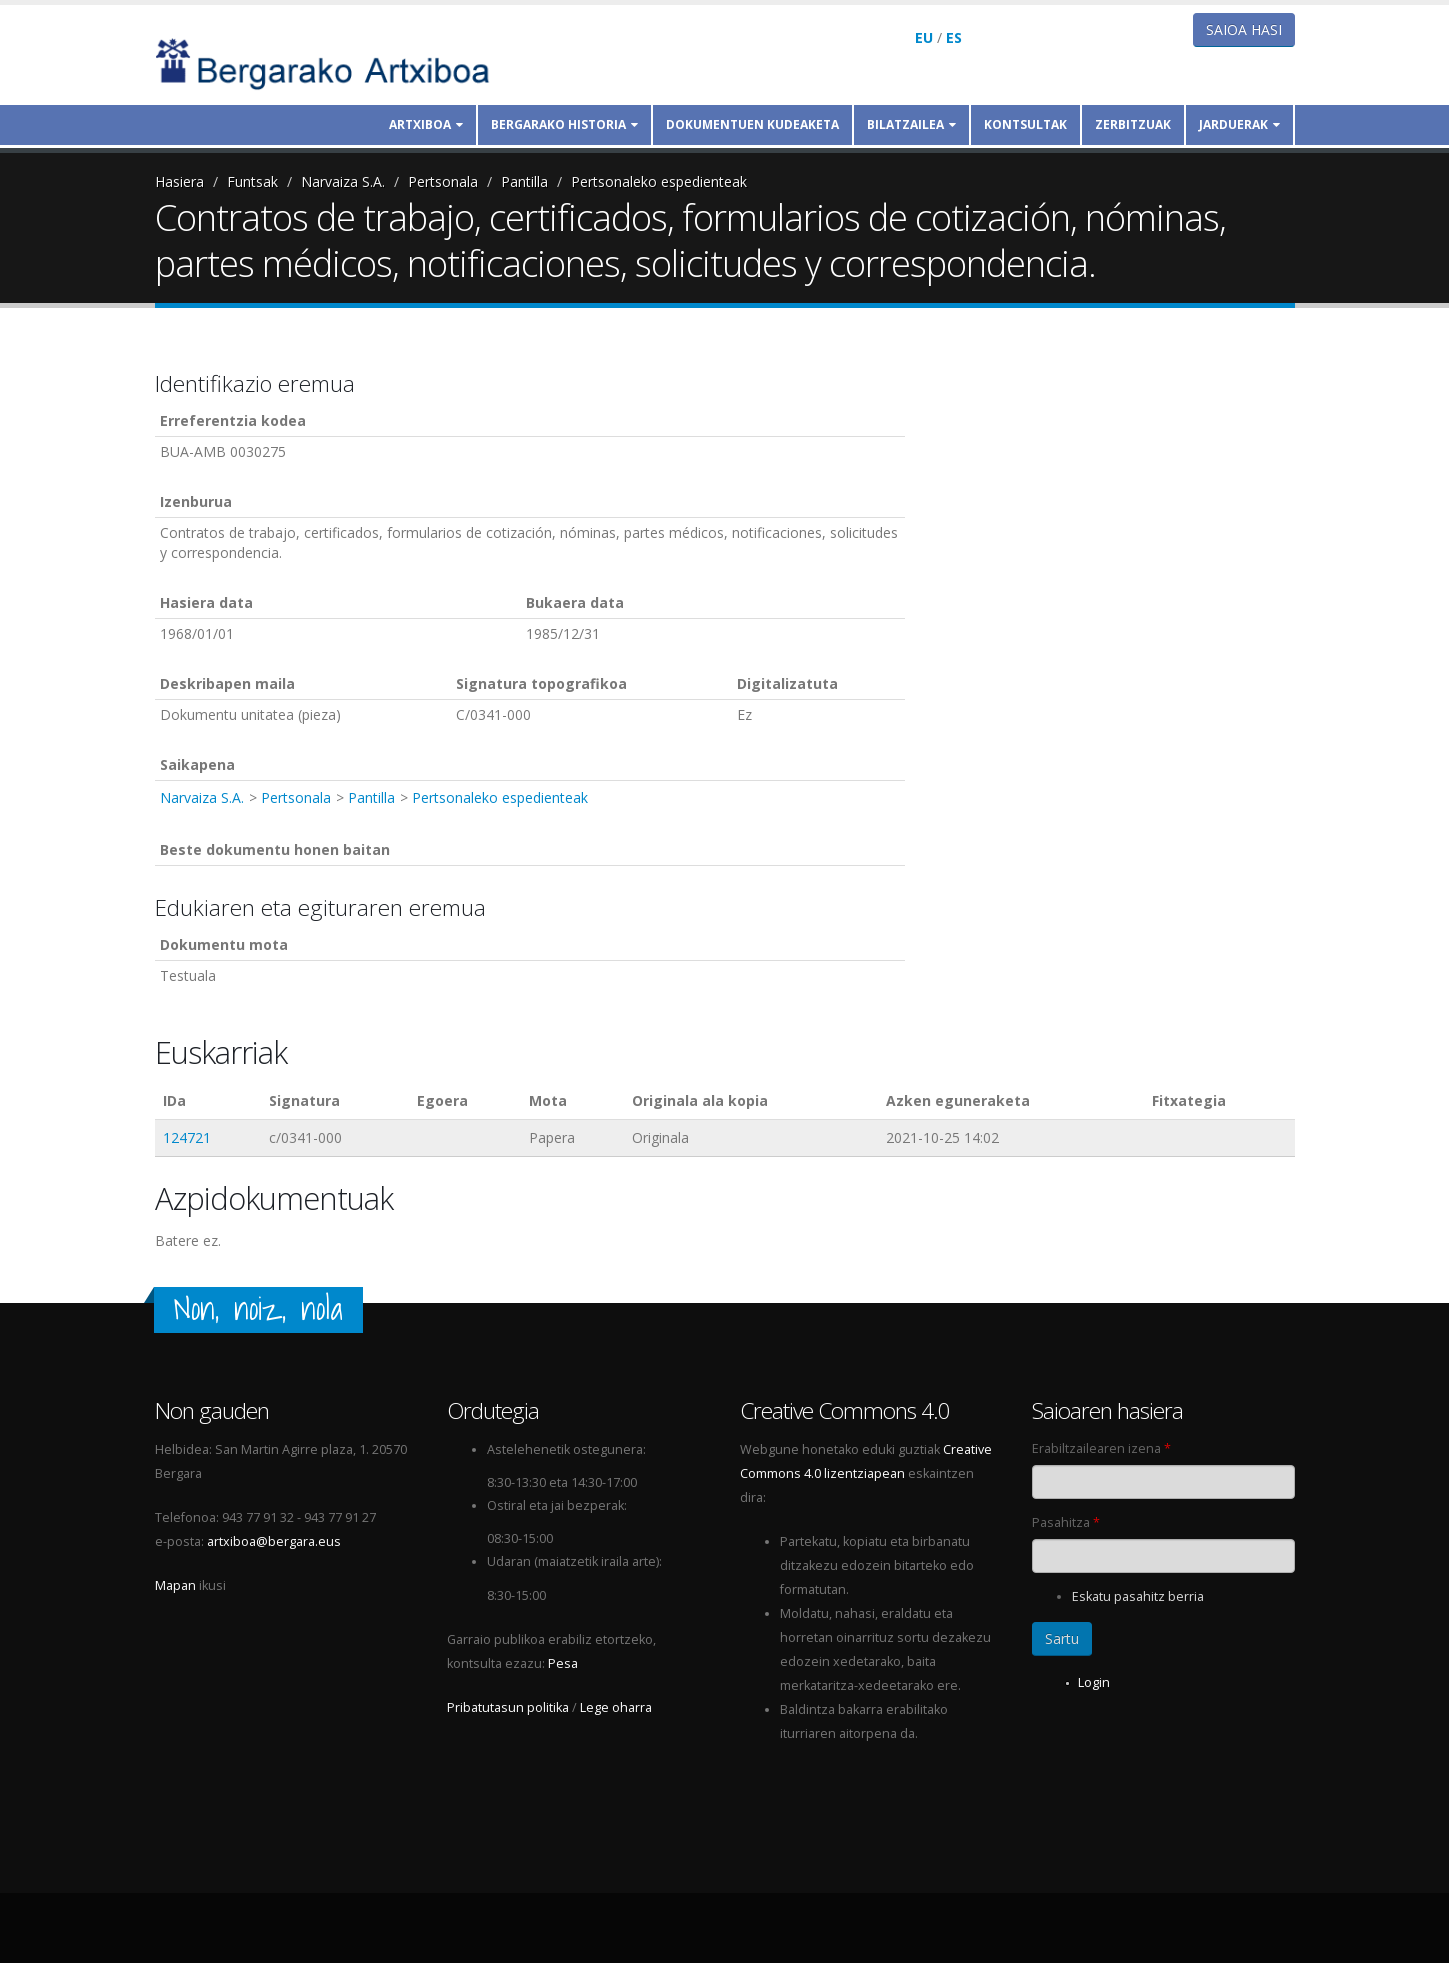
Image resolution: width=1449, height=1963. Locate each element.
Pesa (563, 1663)
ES (954, 37)
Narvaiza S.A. (343, 181)
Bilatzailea (911, 124)
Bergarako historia (564, 124)
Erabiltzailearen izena (1101, 1448)
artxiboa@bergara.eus (274, 1541)
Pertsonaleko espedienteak (659, 181)
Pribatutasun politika (508, 1707)
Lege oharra (616, 1707)
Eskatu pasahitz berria (1138, 1596)
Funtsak (252, 181)
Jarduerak (1239, 124)
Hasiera (179, 181)
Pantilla (524, 181)
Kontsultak (1025, 124)
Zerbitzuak (1133, 124)
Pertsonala (443, 181)
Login (1094, 1682)
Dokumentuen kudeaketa (752, 124)
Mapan (175, 1585)
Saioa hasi (1244, 29)
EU (924, 37)
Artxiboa (426, 124)
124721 (187, 1137)
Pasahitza (1066, 1522)
